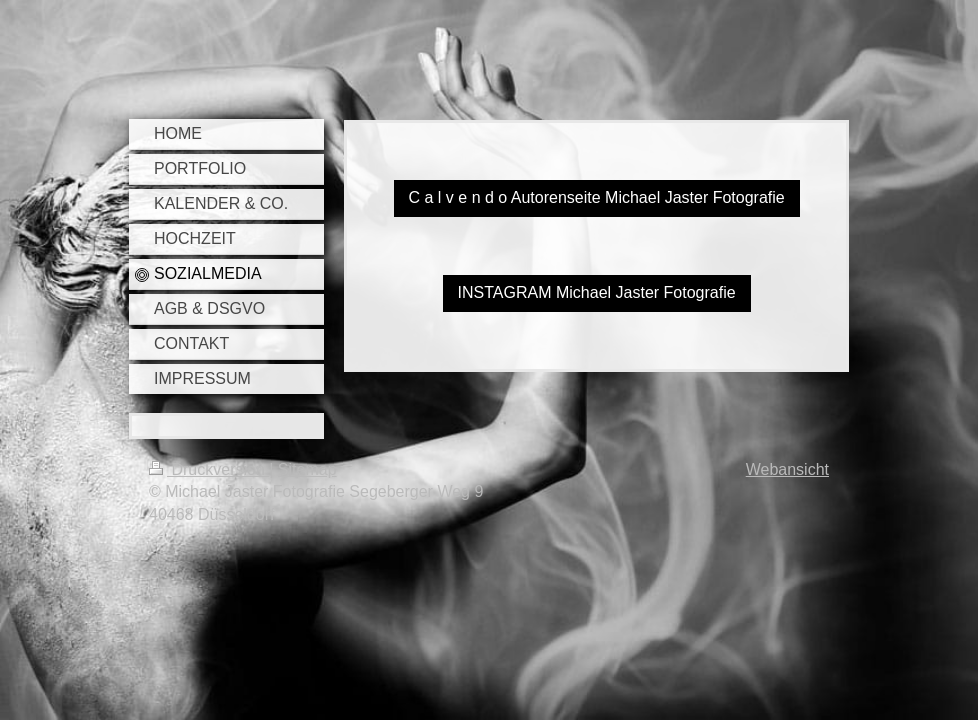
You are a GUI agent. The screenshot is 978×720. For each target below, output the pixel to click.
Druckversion (209, 469)
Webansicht (787, 469)
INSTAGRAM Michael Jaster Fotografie (597, 292)
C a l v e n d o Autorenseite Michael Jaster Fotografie (597, 197)
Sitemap (307, 469)
